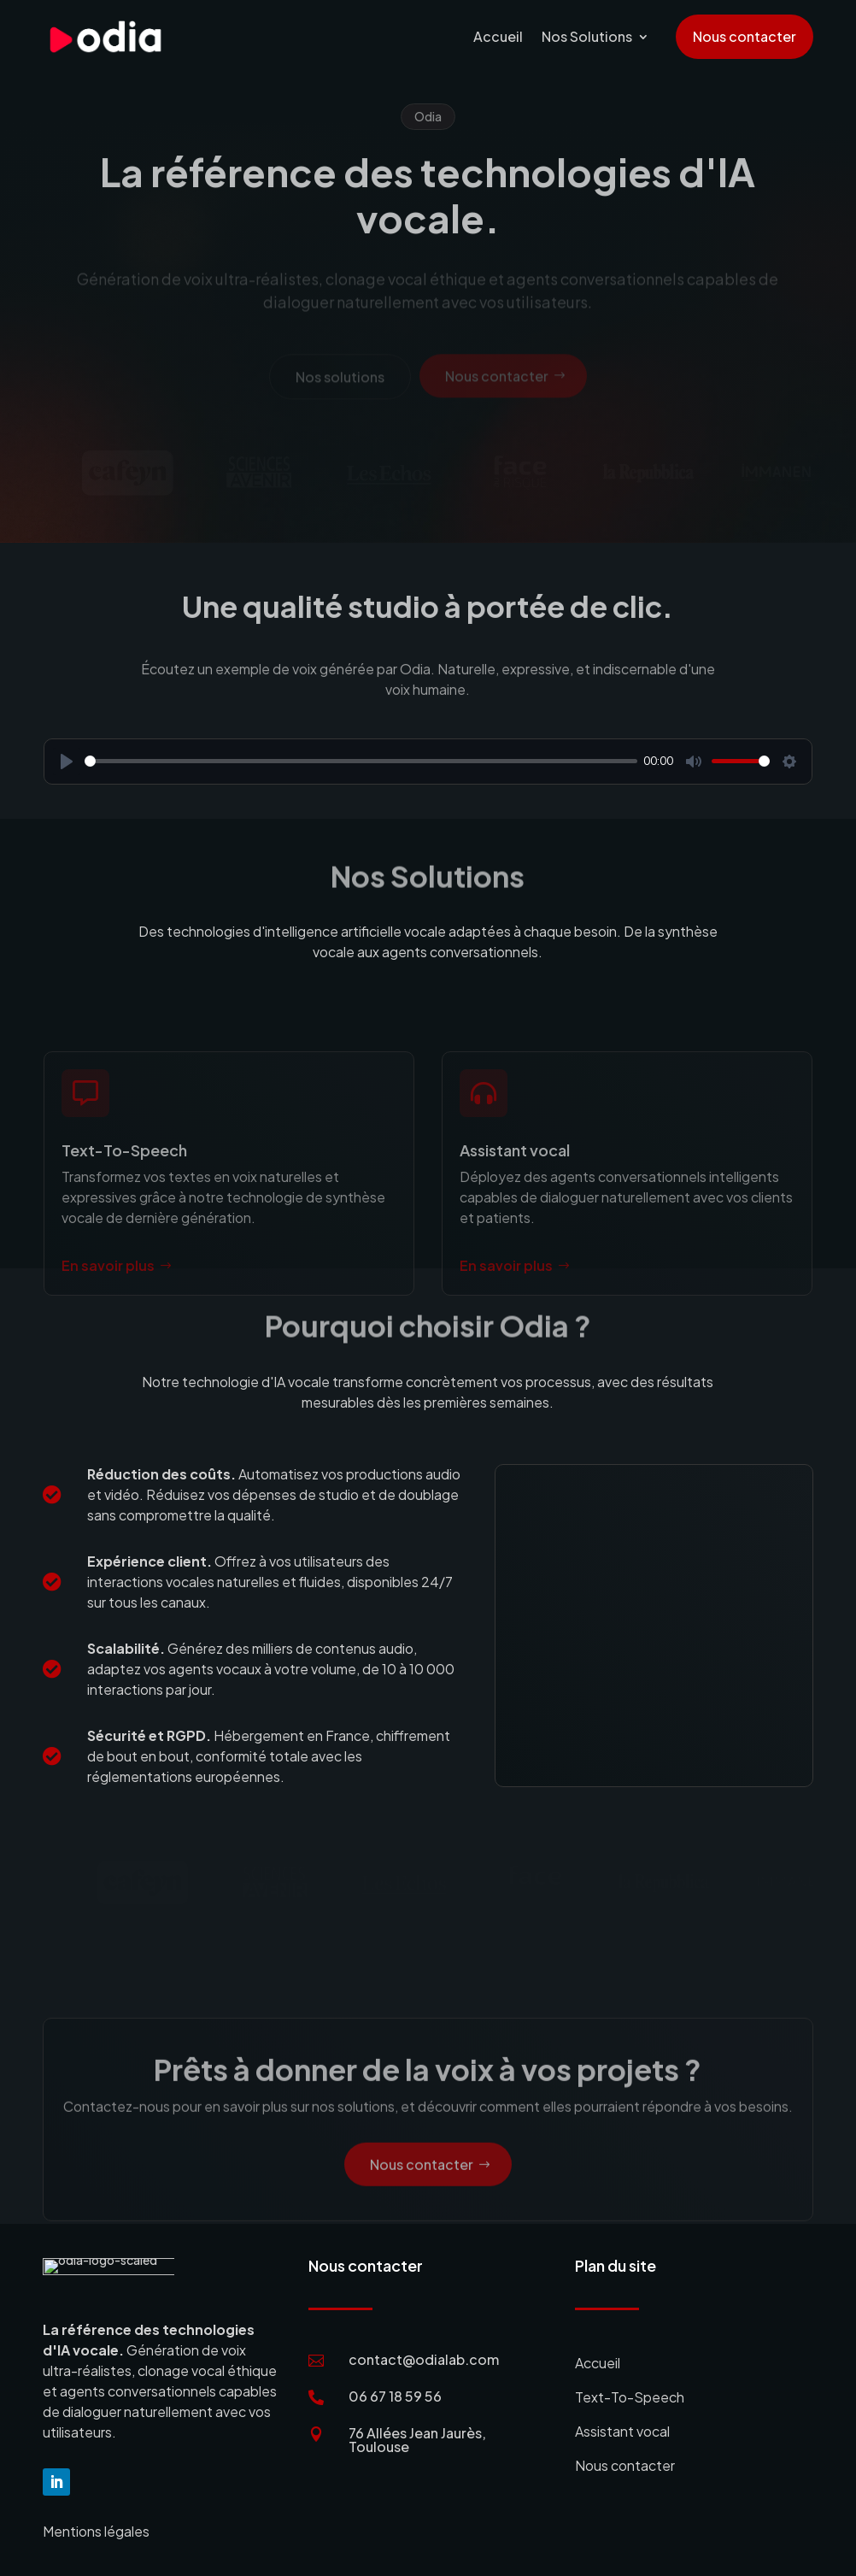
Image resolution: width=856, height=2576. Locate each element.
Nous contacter (744, 36)
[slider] (361, 761)
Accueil (498, 36)
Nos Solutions (587, 36)
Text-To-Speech (629, 2397)
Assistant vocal (622, 2431)
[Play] (66, 761)
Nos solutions (340, 381)
